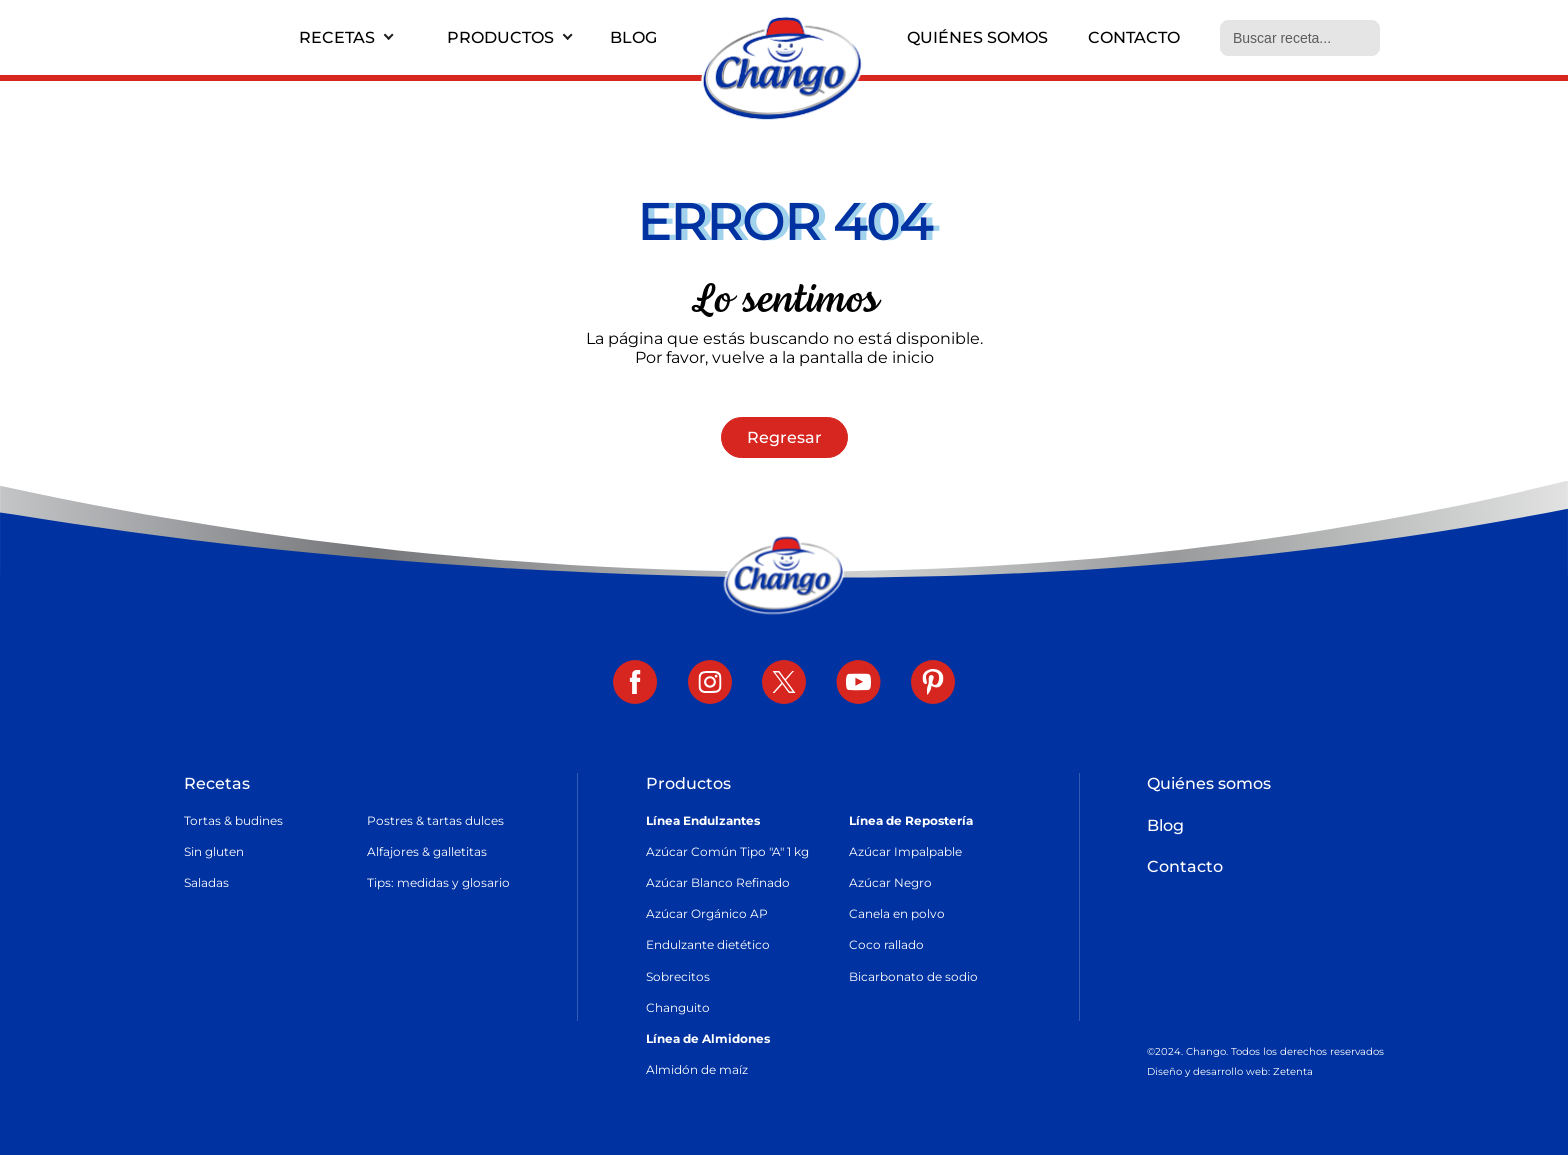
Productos (500, 37)
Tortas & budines (233, 820)
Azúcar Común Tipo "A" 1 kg (727, 851)
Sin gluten (214, 851)
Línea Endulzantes (703, 820)
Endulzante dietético (708, 944)
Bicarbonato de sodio (913, 976)
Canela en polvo (897, 913)
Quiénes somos (977, 37)
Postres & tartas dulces (435, 820)
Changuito (678, 1007)
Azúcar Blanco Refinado (718, 882)
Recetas (337, 37)
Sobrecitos (678, 976)
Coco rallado (886, 944)
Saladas (206, 882)
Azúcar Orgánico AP (707, 913)
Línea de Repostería (911, 820)
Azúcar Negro (890, 882)
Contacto (1134, 37)
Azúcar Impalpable (905, 851)
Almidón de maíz (697, 1069)
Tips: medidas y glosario (438, 882)
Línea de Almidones (708, 1038)
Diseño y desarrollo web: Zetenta (1230, 1071)
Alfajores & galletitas (427, 851)
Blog (633, 37)
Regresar (784, 437)
